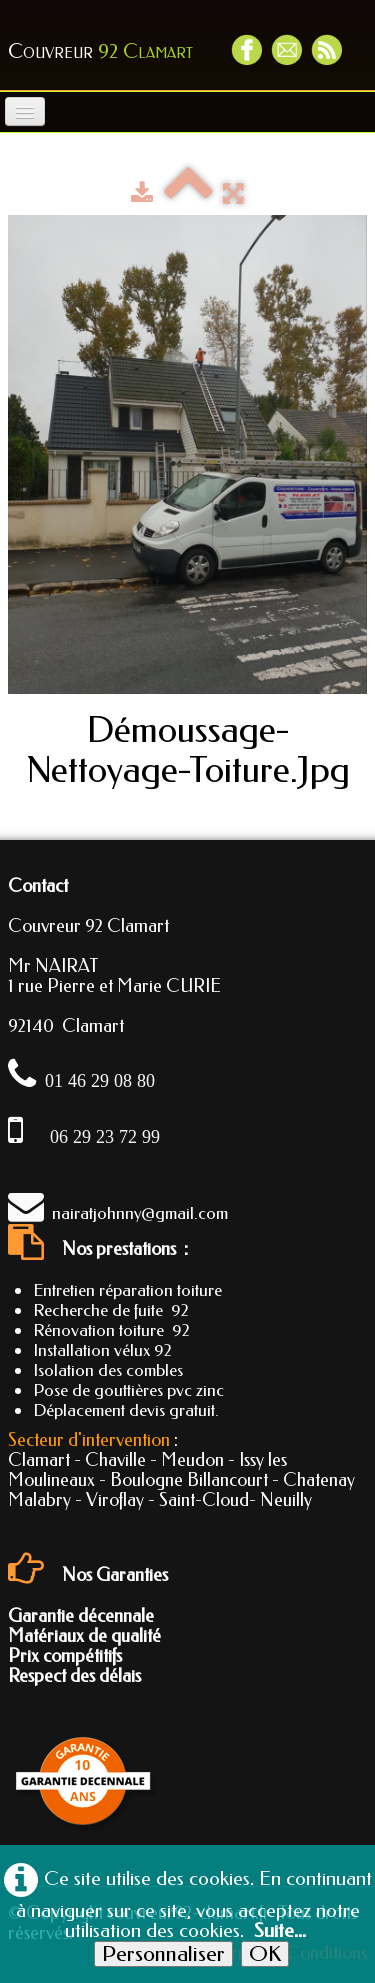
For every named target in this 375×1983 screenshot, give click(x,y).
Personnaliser (163, 1954)
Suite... (280, 1930)
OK (265, 1954)
